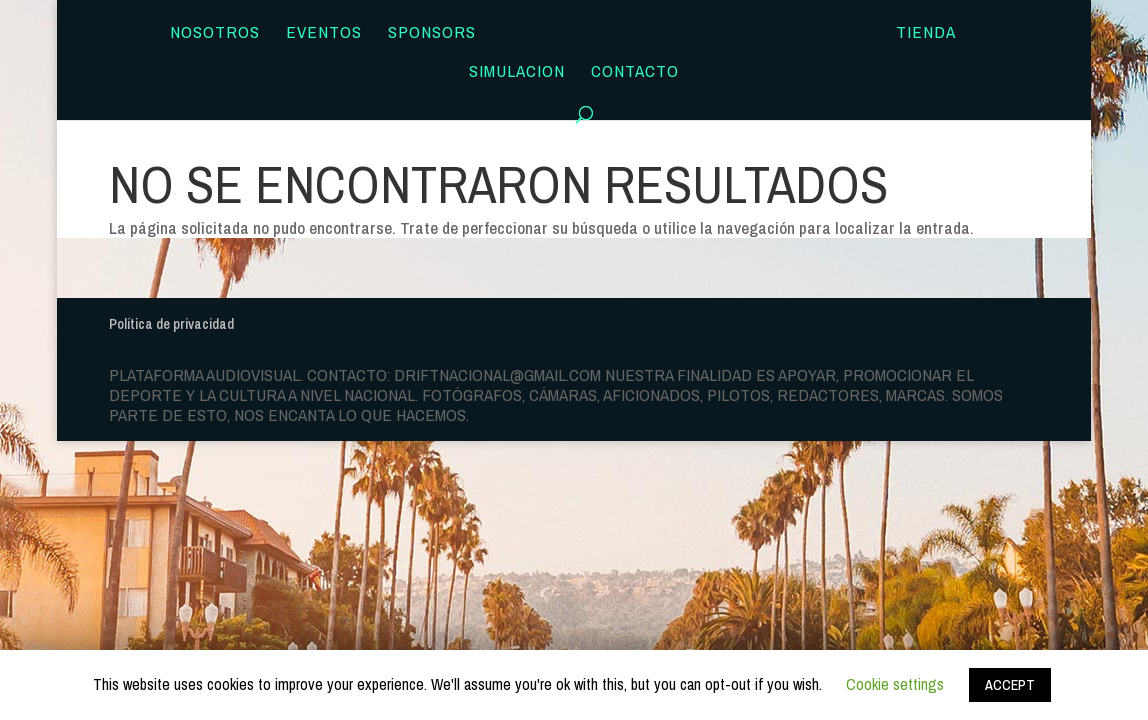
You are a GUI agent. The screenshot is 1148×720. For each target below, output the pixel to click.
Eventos (324, 34)
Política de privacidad (171, 324)
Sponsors (432, 34)
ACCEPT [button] (1010, 685)
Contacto (635, 73)
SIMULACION (517, 73)
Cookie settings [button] (895, 684)
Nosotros (215, 34)
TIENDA (926, 34)
